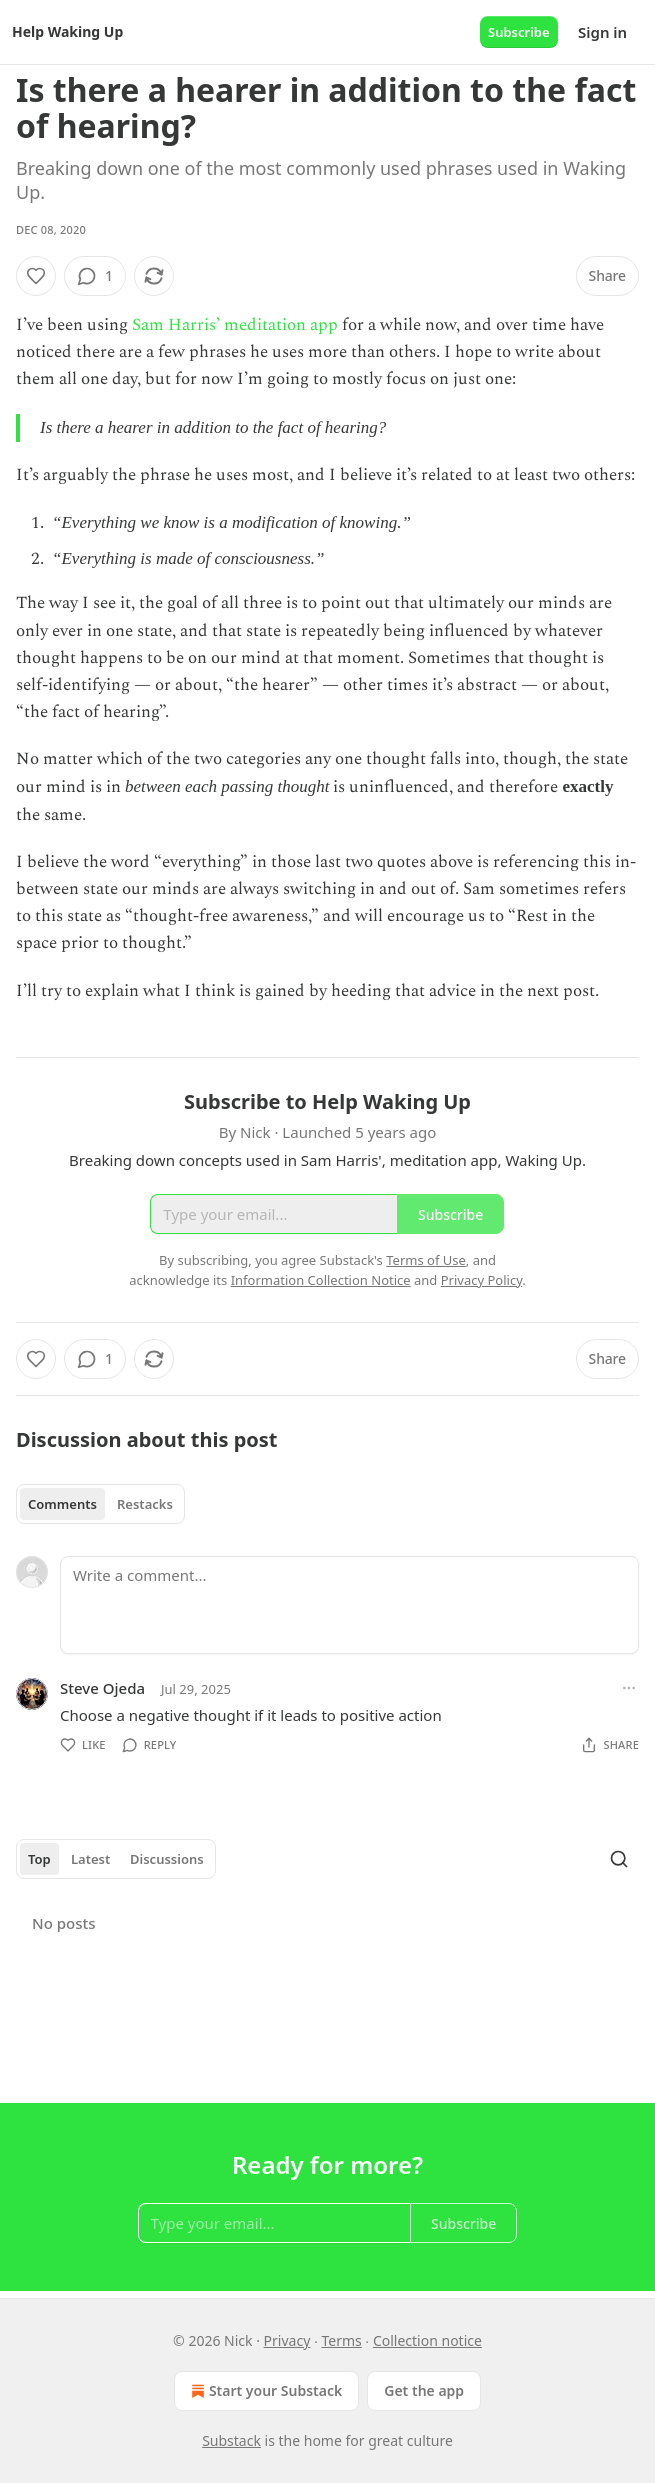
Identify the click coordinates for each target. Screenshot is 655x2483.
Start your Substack (264, 2391)
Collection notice (427, 2340)
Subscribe (519, 32)
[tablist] (100, 1504)
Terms (341, 2340)
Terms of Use (426, 1260)
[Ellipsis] (629, 1688)
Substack (231, 2440)
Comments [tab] (62, 1504)
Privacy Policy (482, 1280)
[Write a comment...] (349, 1605)
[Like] (36, 276)
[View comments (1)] (95, 276)
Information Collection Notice (321, 1280)
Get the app (424, 2390)
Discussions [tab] (167, 1859)
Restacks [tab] (145, 1504)
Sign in (602, 32)
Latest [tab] (90, 1859)
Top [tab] (39, 1859)
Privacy (287, 2340)
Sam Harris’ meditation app (235, 325)
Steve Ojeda (102, 1688)
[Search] (619, 1859)
